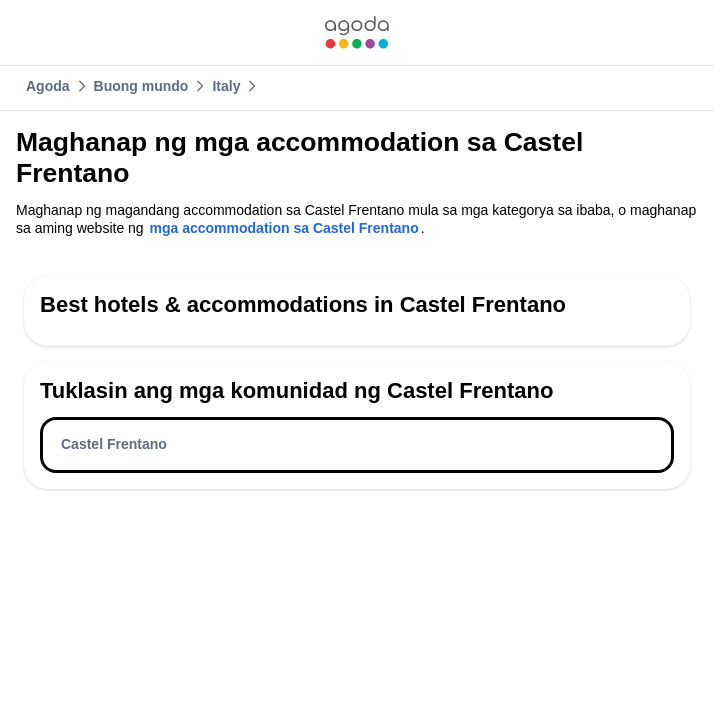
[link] (357, 32)
